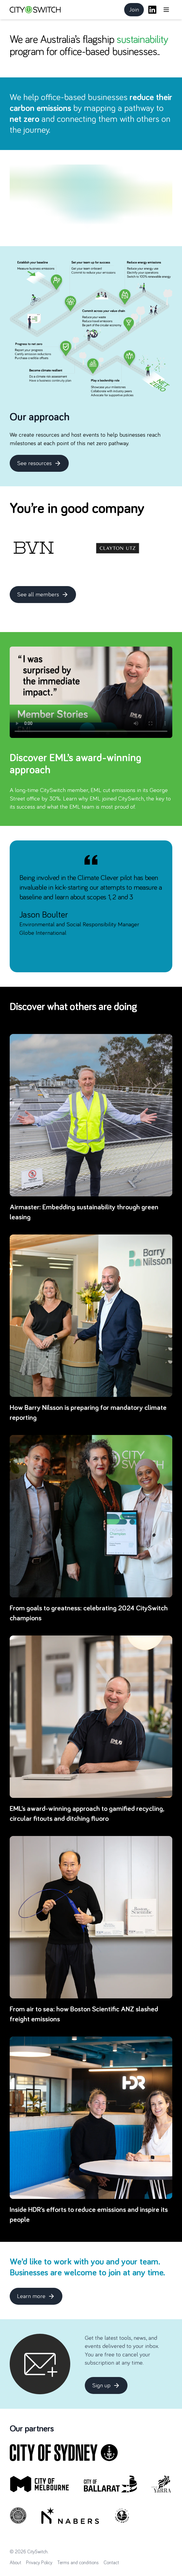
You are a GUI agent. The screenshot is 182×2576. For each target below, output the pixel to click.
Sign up (106, 2385)
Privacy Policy (39, 2562)
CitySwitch (37, 2551)
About (15, 2562)
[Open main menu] (166, 10)
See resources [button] (43, 465)
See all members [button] (46, 596)
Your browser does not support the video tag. (91, 692)
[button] (166, 9)
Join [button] (136, 11)
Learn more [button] (39, 2298)
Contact (111, 2562)
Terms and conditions (78, 2562)
